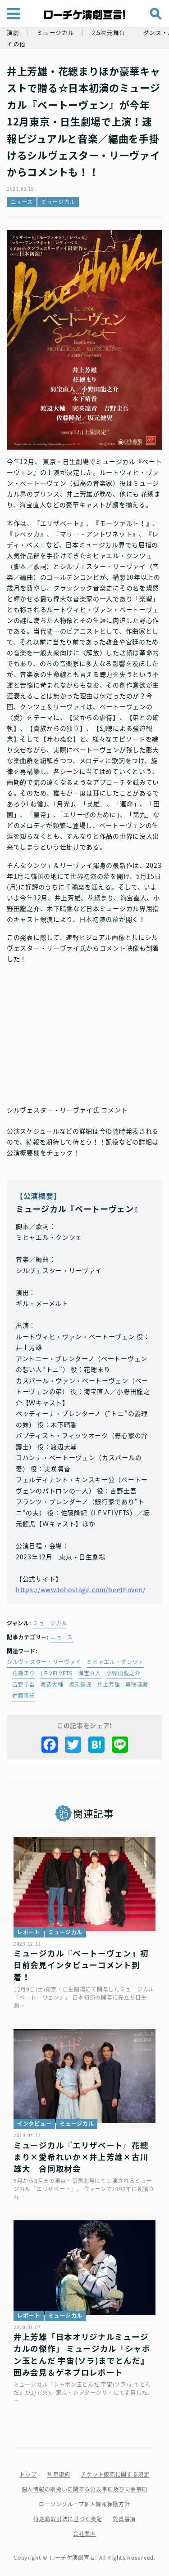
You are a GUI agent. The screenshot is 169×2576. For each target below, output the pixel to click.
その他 (16, 44)
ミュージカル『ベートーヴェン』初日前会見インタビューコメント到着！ (81, 1965)
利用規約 (58, 2474)
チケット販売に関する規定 (115, 2474)
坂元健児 (80, 1684)
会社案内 (84, 2534)
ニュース (21, 202)
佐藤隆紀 (23, 1696)
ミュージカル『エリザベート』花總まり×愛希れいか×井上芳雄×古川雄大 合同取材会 (81, 2157)
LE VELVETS (57, 1673)
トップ (28, 2474)
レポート (28, 1932)
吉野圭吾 (23, 1684)
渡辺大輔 (52, 1684)
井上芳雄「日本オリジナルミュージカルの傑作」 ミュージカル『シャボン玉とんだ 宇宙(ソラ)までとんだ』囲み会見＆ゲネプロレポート (82, 2354)
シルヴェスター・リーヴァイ (44, 1662)
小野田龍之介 (123, 1673)
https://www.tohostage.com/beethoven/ (81, 1589)
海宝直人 (89, 1673)
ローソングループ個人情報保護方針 (84, 2504)
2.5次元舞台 (108, 32)
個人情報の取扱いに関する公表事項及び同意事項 (84, 2489)
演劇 (13, 32)
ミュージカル (55, 32)
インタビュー (34, 2124)
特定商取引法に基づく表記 (67, 2519)
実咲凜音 (136, 1684)
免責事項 (124, 2519)
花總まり (23, 1673)
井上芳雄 (108, 1684)
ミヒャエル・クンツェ (115, 1662)
